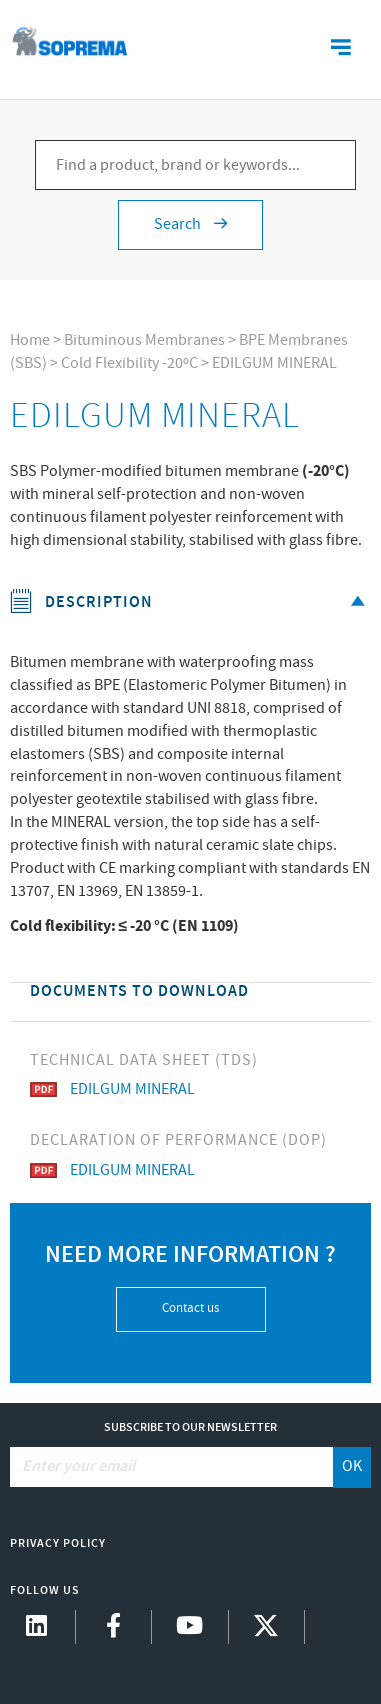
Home (30, 340)
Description (191, 602)
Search (190, 224)
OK (352, 1466)
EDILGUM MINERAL (274, 363)
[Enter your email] (172, 1467)
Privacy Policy (58, 1543)
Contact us (190, 1308)
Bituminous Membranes (144, 340)
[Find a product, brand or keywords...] (195, 165)
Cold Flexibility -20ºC (129, 363)
